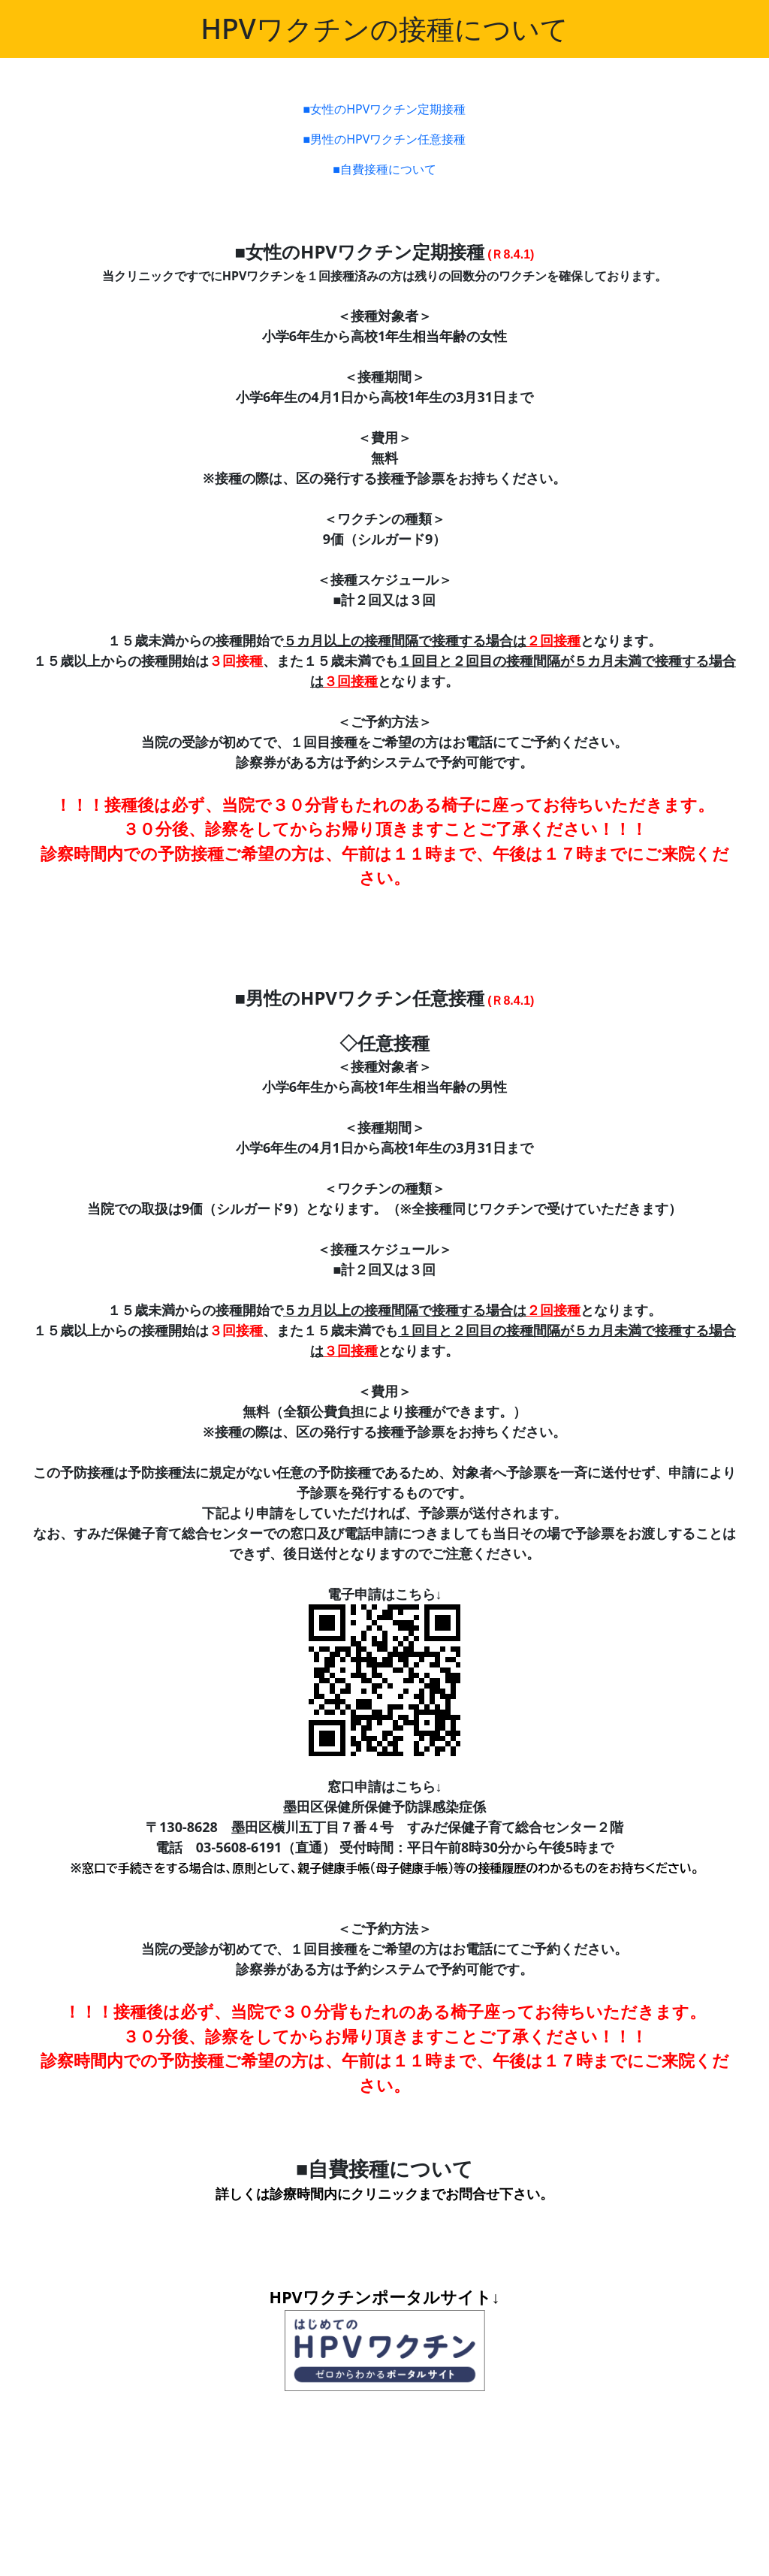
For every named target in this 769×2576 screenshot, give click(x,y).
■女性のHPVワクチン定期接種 (384, 109)
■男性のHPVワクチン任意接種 (384, 139)
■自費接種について (384, 169)
